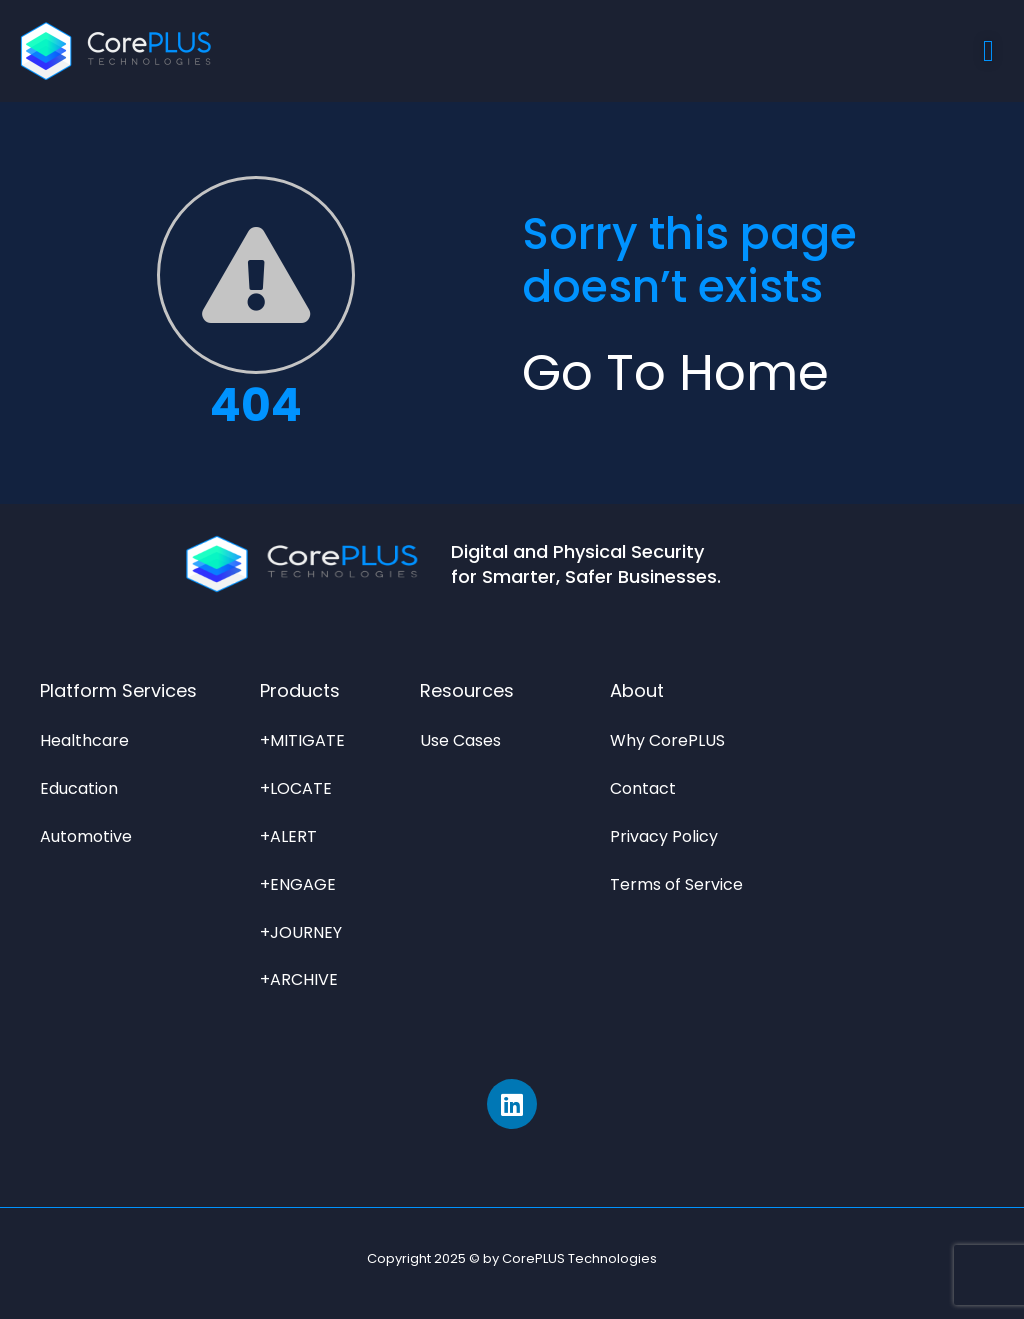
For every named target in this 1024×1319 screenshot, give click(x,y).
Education (79, 788)
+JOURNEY (301, 932)
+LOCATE (296, 788)
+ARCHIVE (299, 979)
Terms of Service (676, 884)
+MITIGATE (302, 740)
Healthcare (84, 740)
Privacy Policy (664, 836)
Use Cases (460, 740)
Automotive (86, 836)
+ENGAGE (298, 884)
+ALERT (288, 836)
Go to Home (675, 373)
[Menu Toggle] (988, 51)
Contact (643, 788)
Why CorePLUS (667, 740)
